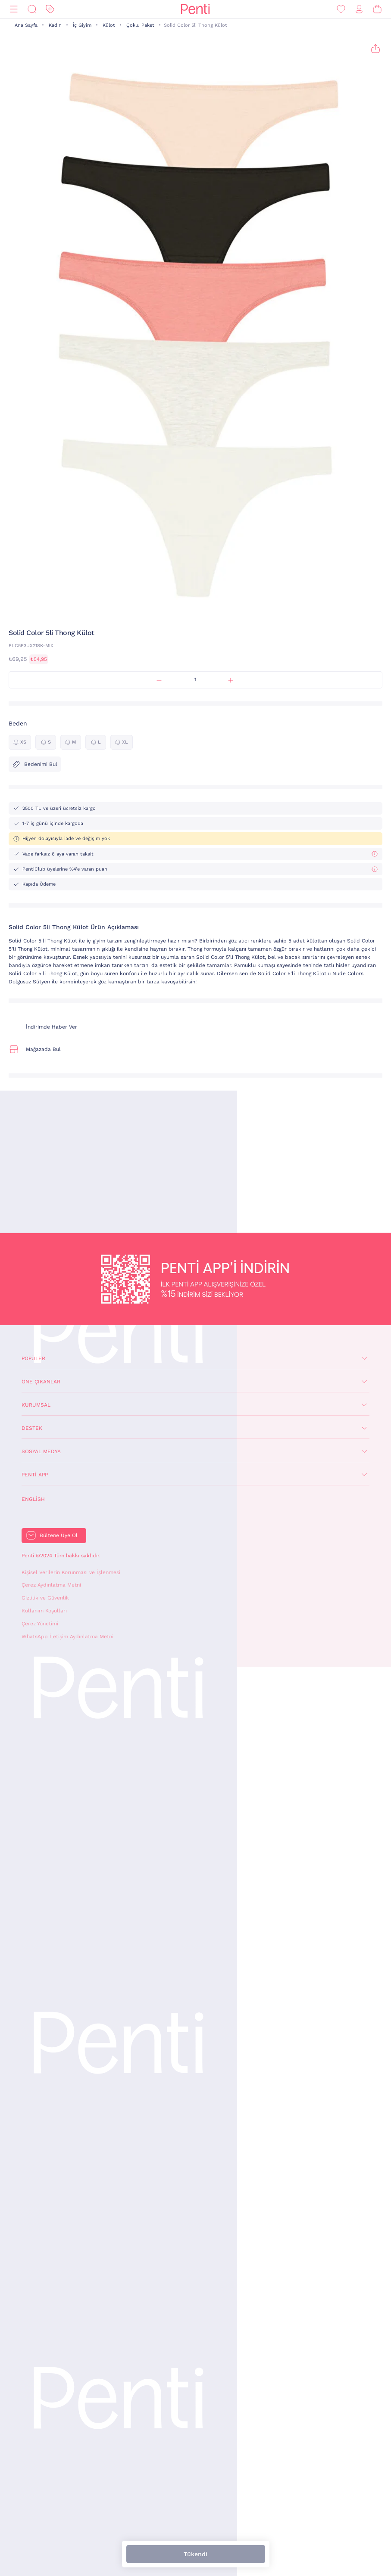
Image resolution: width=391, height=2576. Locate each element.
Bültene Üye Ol (59, 1535)
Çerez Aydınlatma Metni (51, 1585)
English (33, 1499)
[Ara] (32, 9)
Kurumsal (36, 1405)
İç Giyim (82, 25)
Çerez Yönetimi (40, 1624)
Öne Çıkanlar (41, 1382)
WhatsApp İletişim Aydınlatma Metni (67, 1637)
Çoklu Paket (140, 25)
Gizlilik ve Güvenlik (45, 1598)
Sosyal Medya (41, 1451)
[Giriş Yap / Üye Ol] (359, 9)
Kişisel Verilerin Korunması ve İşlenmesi (71, 1572)
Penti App (35, 1475)
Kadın (55, 25)
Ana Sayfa (26, 25)
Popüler (33, 1358)
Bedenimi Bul (34, 764)
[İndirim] (50, 9)
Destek (32, 1428)
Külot (109, 25)
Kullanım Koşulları (44, 1611)
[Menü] (14, 9)
